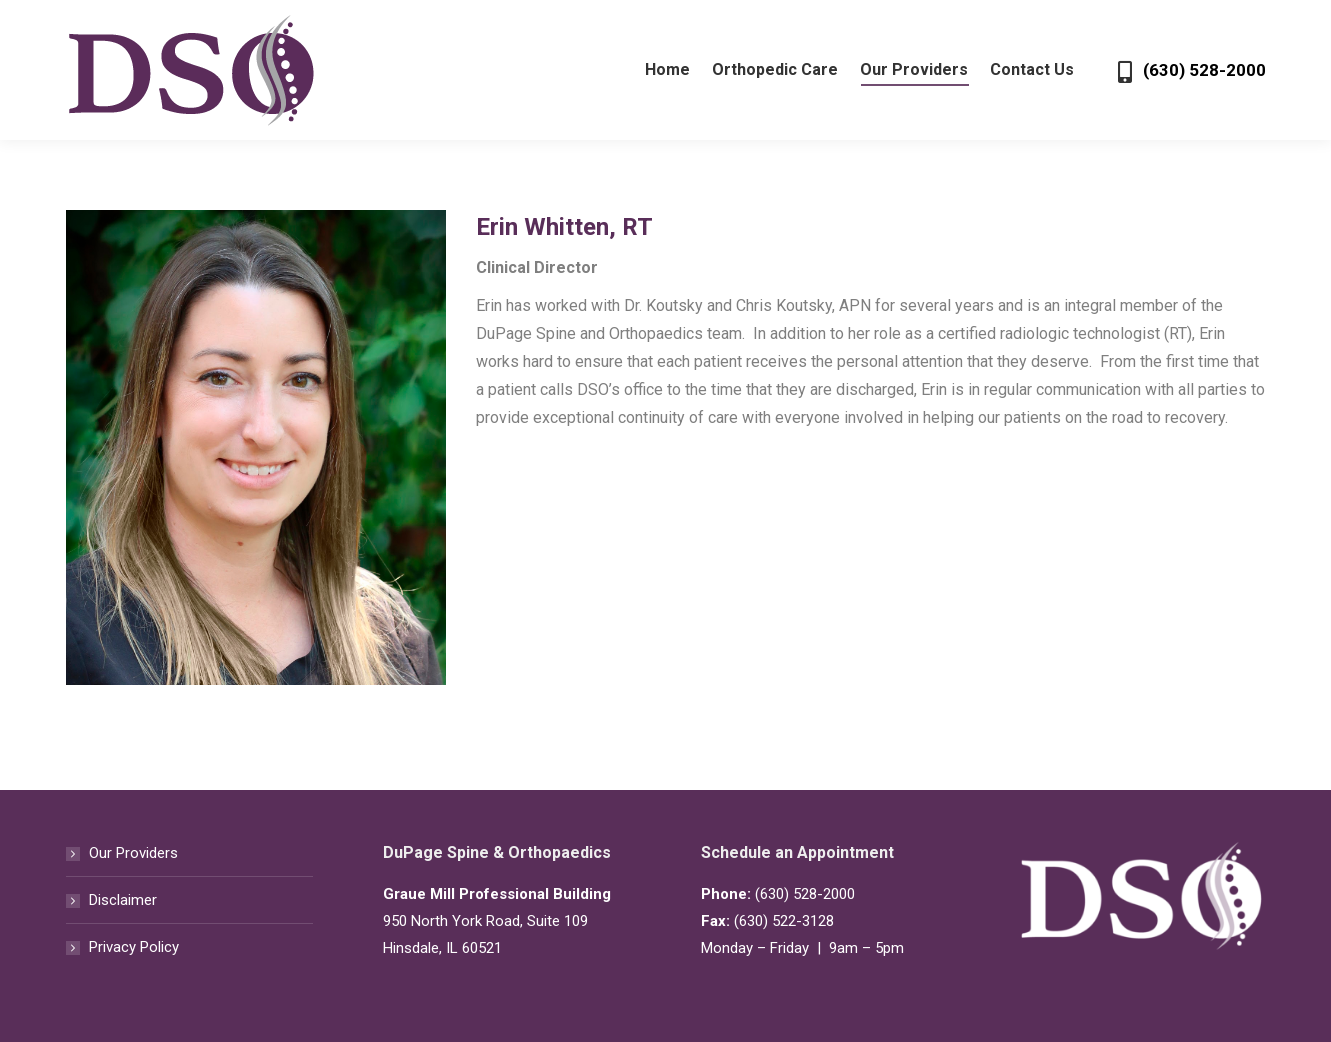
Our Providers (133, 853)
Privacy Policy (134, 947)
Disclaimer (123, 900)
